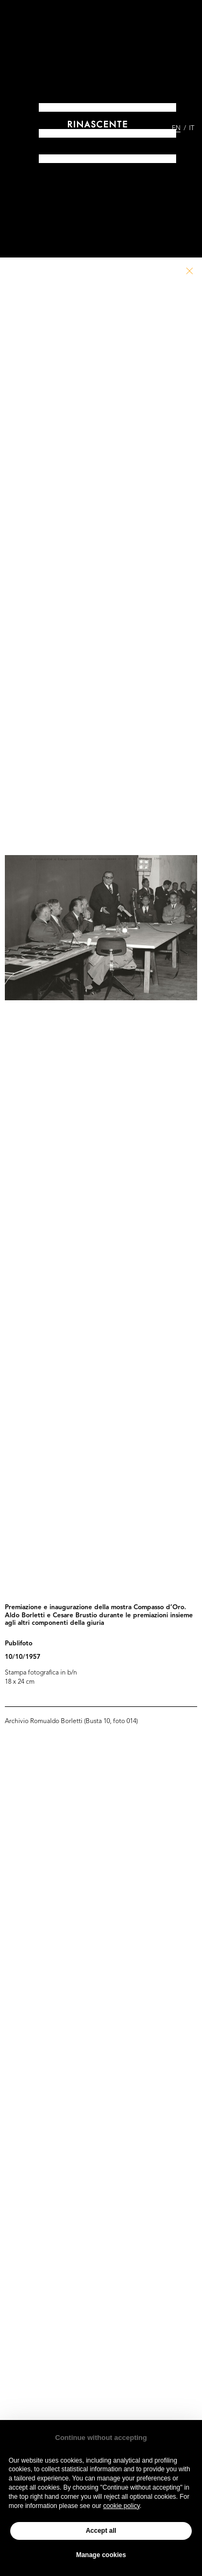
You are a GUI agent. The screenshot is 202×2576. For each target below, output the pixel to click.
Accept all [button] (101, 2530)
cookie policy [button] (121, 2506)
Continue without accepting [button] (101, 2437)
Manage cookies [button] (101, 2555)
